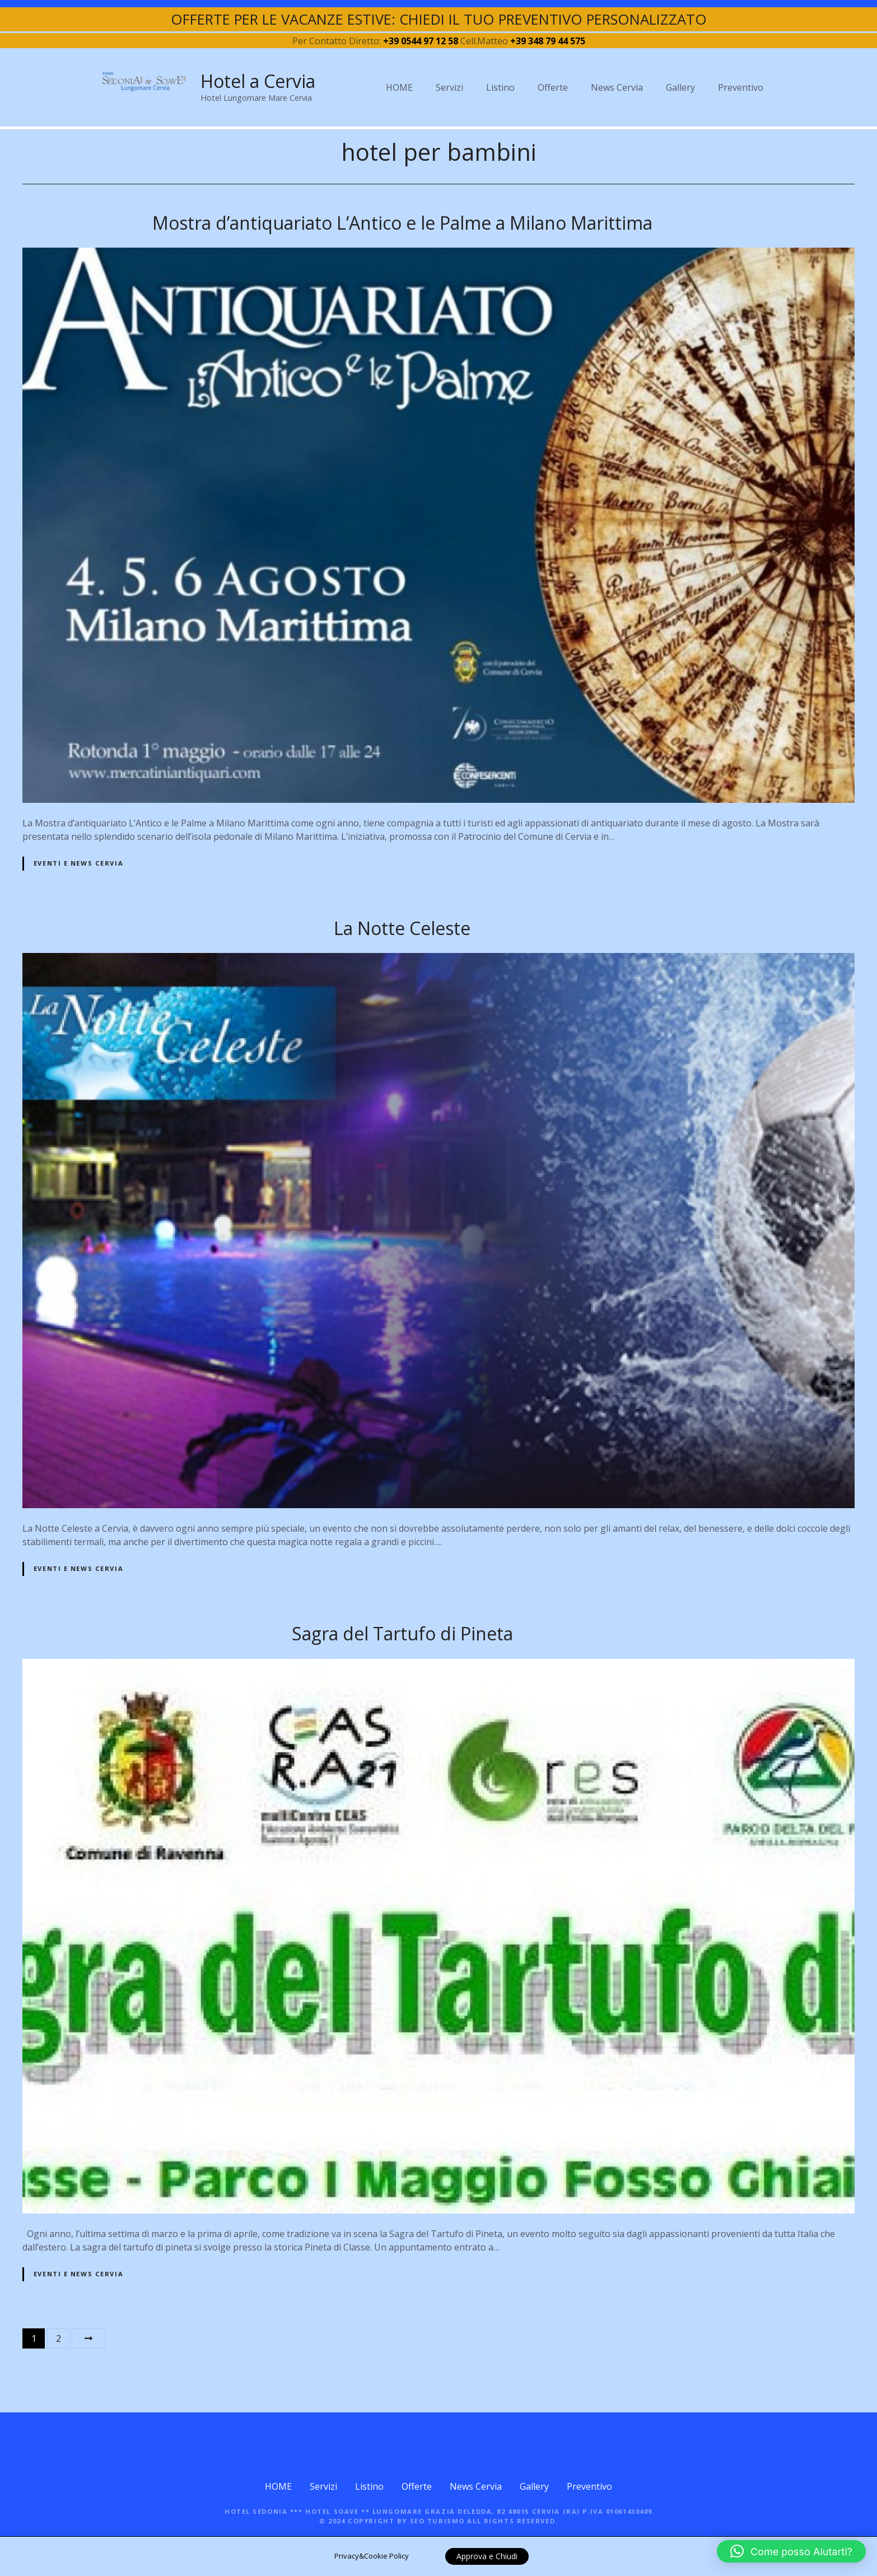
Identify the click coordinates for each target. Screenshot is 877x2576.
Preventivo (740, 87)
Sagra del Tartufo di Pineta (402, 1633)
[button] (791, 2551)
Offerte (553, 87)
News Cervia (617, 87)
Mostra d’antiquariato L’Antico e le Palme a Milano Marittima (402, 223)
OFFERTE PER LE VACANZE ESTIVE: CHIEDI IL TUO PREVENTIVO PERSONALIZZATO (439, 19)
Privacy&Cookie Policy (371, 2556)
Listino (500, 87)
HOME (399, 87)
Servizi (449, 87)
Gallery (680, 87)
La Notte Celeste (402, 928)
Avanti (88, 2338)
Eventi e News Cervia (78, 863)
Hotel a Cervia (257, 81)
